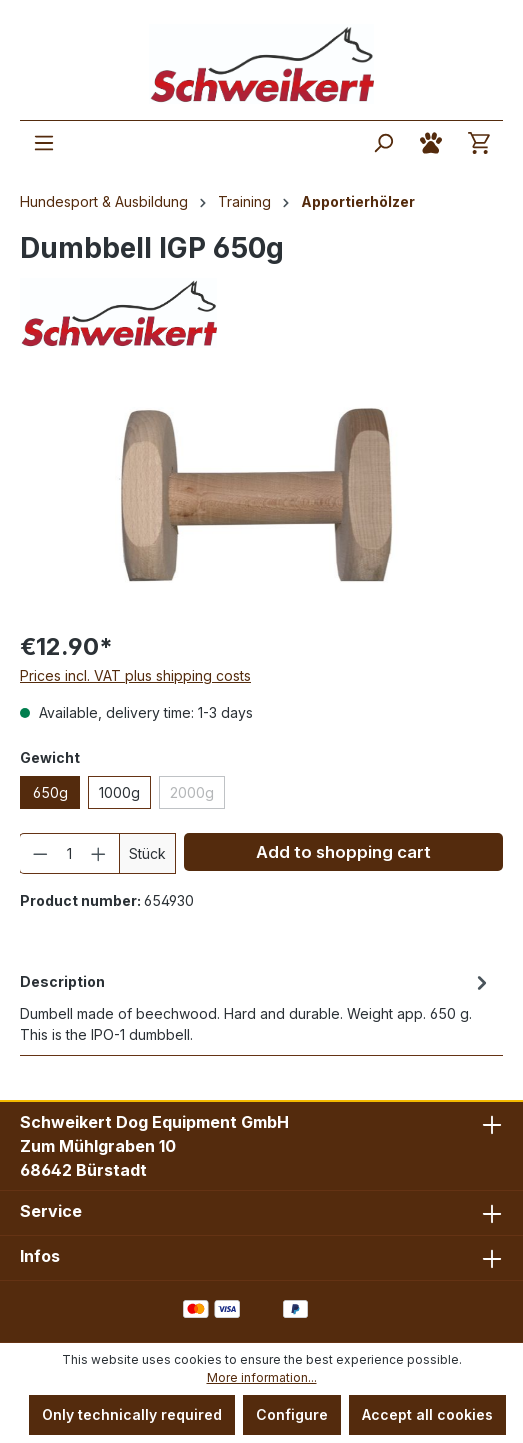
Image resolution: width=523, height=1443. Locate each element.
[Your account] (431, 143)
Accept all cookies (427, 1414)
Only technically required (132, 1414)
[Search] (383, 143)
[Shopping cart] (479, 143)
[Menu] (44, 143)
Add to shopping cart (343, 852)
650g (50, 792)
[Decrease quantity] (40, 853)
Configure (292, 1414)
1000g (119, 792)
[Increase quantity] (99, 853)
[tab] (256, 1006)
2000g (192, 792)
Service (51, 1211)
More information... (262, 1377)
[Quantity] (70, 853)
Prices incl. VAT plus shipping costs (135, 675)
